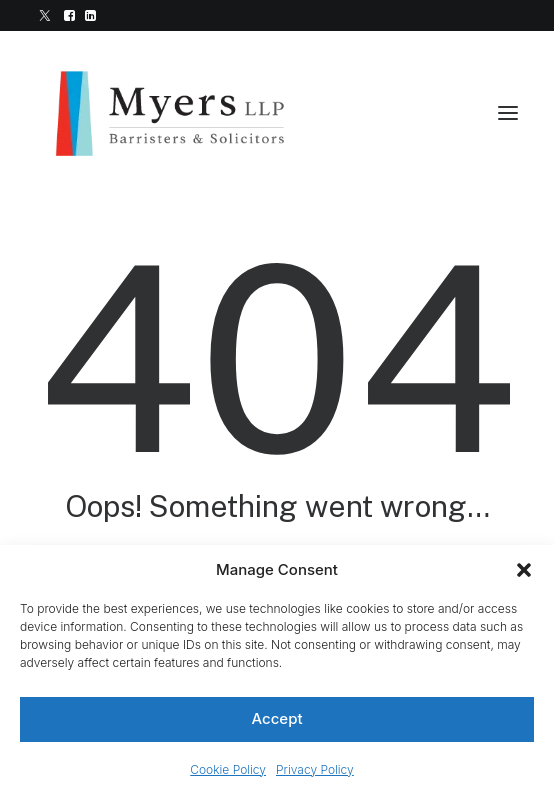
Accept (276, 718)
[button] (524, 570)
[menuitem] (45, 15)
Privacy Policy (315, 769)
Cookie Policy (228, 769)
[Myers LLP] (186, 113)
